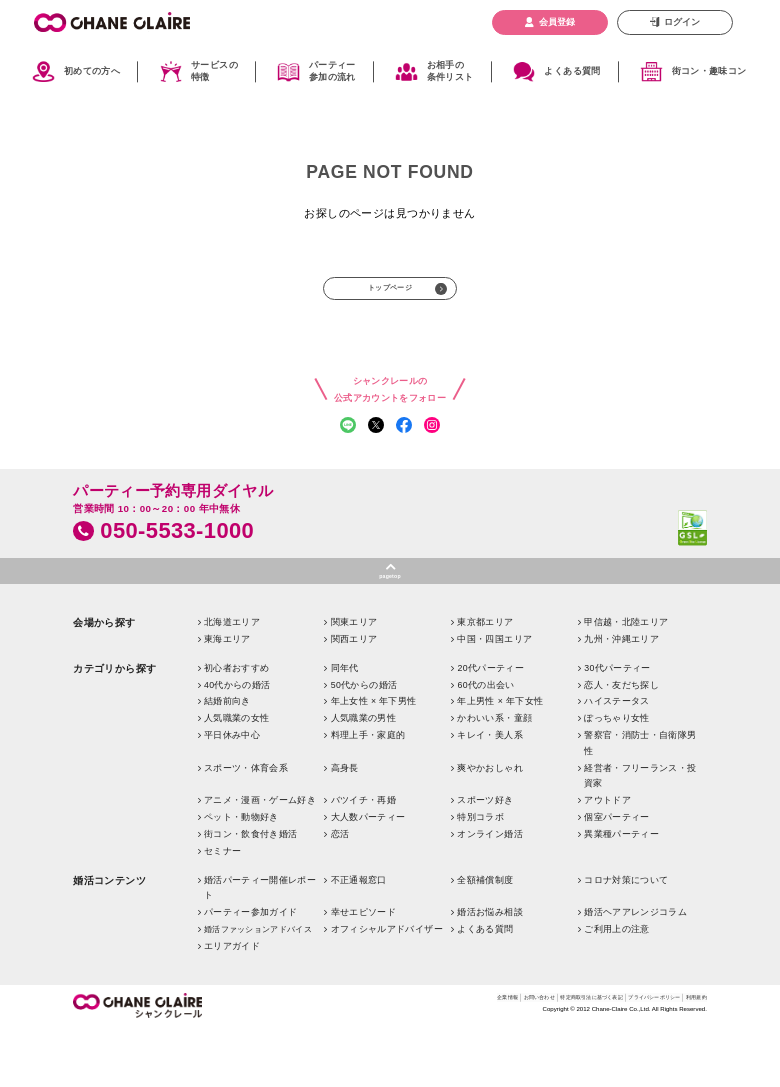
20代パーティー (490, 727)
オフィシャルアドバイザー (387, 988)
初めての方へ (92, 71)
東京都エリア (485, 681)
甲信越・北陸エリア (626, 681)
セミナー (222, 910)
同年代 (345, 727)
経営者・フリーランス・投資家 (640, 835)
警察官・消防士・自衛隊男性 (640, 802)
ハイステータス (616, 760)
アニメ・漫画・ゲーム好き (260, 859)
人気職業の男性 (363, 777)
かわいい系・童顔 (494, 777)
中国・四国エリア (494, 698)
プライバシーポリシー (623, 1058)
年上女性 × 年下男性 (374, 760)
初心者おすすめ (236, 727)
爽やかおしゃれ (489, 827)
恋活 (340, 893)
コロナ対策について (626, 939)
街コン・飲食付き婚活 (251, 893)
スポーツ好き (485, 859)
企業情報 (389, 1058)
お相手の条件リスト (450, 71)
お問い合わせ (440, 1058)
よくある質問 (572, 71)
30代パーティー (617, 727)
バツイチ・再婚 (363, 859)
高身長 (345, 827)
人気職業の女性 (236, 777)
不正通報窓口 (359, 939)
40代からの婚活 (237, 744)
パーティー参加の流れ (332, 71)
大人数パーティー (368, 876)
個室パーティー (616, 876)
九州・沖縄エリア (621, 698)
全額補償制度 (485, 939)
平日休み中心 (232, 794)
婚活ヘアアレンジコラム (635, 971)
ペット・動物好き (241, 876)
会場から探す (104, 681)
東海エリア (227, 698)
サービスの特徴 (214, 71)
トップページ (390, 293)
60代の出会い (485, 744)
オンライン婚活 (489, 893)
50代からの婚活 (364, 744)
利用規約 (690, 1058)
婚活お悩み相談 (489, 971)
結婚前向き (227, 760)
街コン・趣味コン (709, 71)
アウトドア (607, 859)
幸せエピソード (363, 971)
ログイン (682, 22)
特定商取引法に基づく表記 (524, 1058)
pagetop (390, 631)
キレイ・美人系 (489, 794)
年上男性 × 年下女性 (500, 760)
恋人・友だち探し (621, 744)
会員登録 (557, 22)
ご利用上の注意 (616, 988)
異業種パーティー (621, 893)
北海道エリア (232, 681)
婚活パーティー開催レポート (260, 947)
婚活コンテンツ (109, 939)
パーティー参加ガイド (251, 971)
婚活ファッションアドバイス (258, 988)
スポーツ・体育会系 (246, 827)
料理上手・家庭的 (368, 794)
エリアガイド (232, 1005)
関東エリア (354, 681)
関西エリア (354, 698)
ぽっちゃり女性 (616, 777)
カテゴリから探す (114, 727)
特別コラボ (480, 876)
